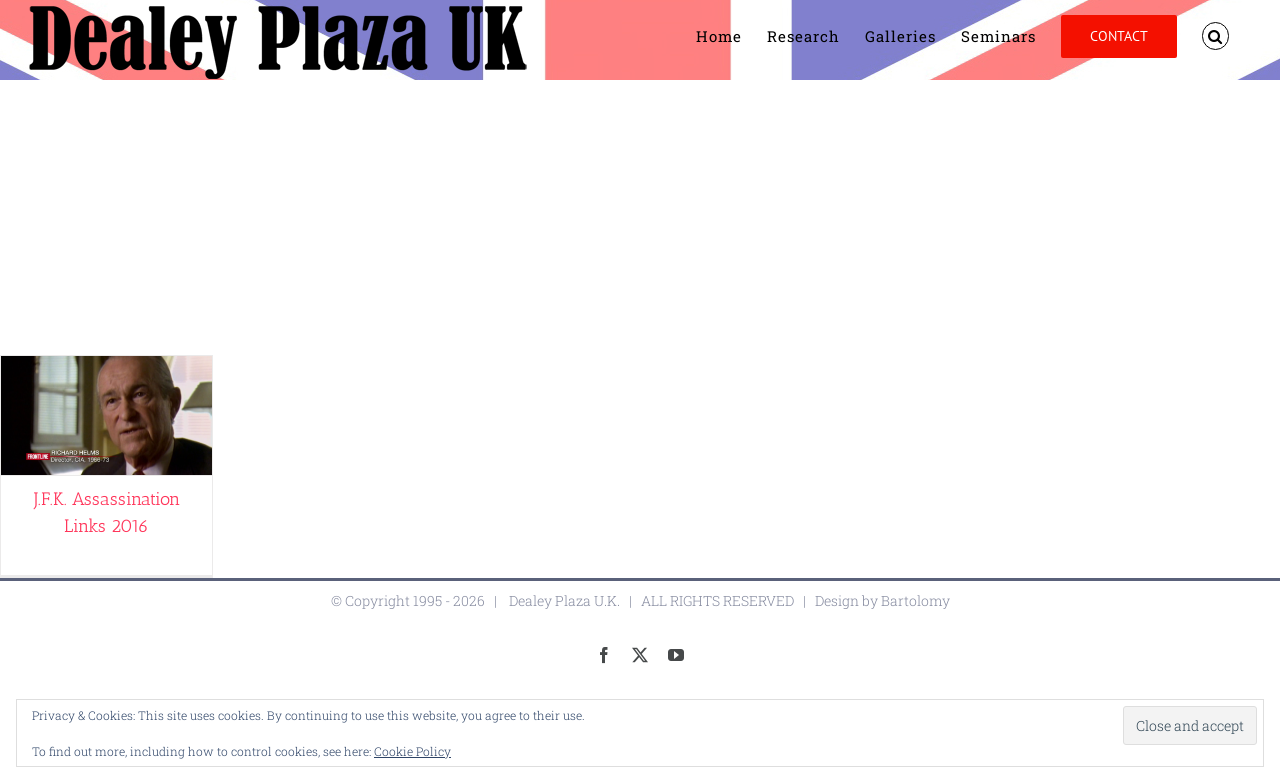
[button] (1216, 36)
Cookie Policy (412, 751)
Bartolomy (915, 600)
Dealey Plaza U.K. (564, 600)
